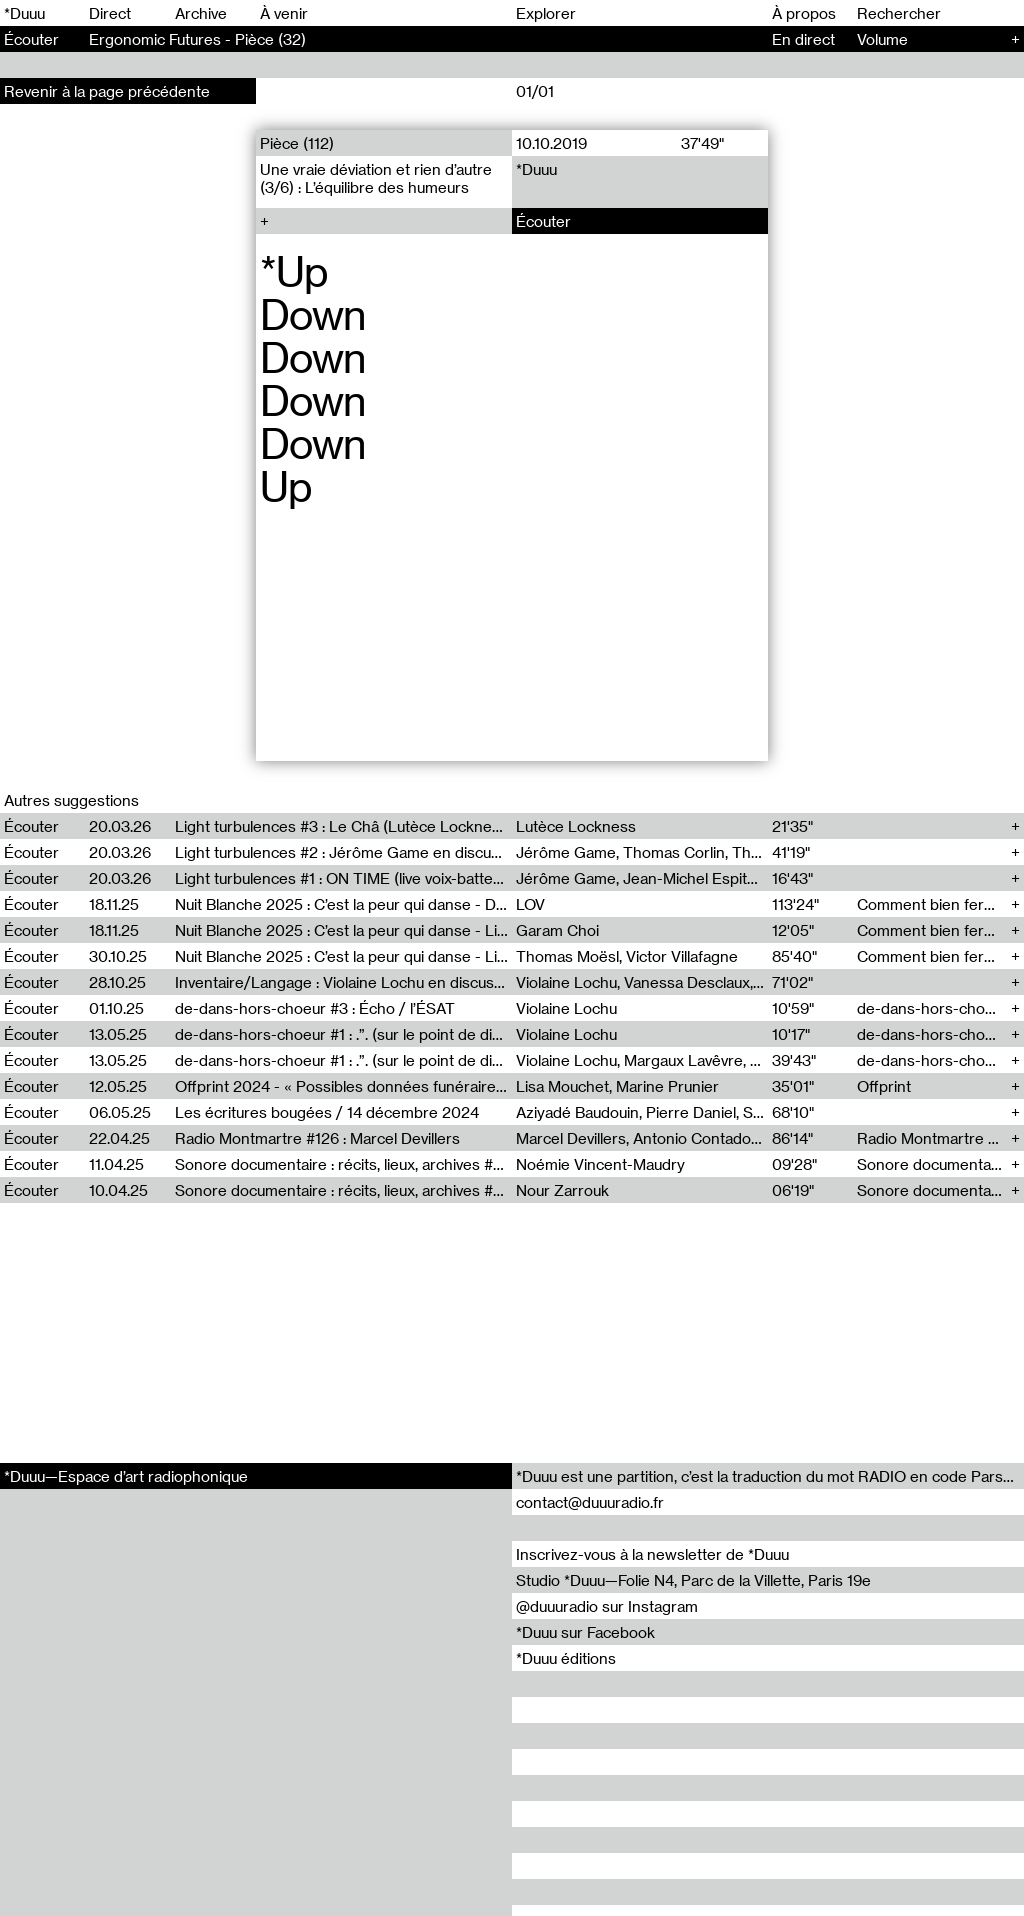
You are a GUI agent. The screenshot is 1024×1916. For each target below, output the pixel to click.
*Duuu (24, 13)
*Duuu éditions (566, 1658)
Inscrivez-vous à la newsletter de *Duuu (652, 1554)
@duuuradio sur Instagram (607, 1606)
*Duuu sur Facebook (585, 1632)
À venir (284, 13)
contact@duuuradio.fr (590, 1502)
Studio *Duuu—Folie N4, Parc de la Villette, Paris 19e (693, 1580)
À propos (804, 13)
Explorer (546, 13)
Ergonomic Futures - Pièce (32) (197, 39)
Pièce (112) (297, 143)
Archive (201, 13)
